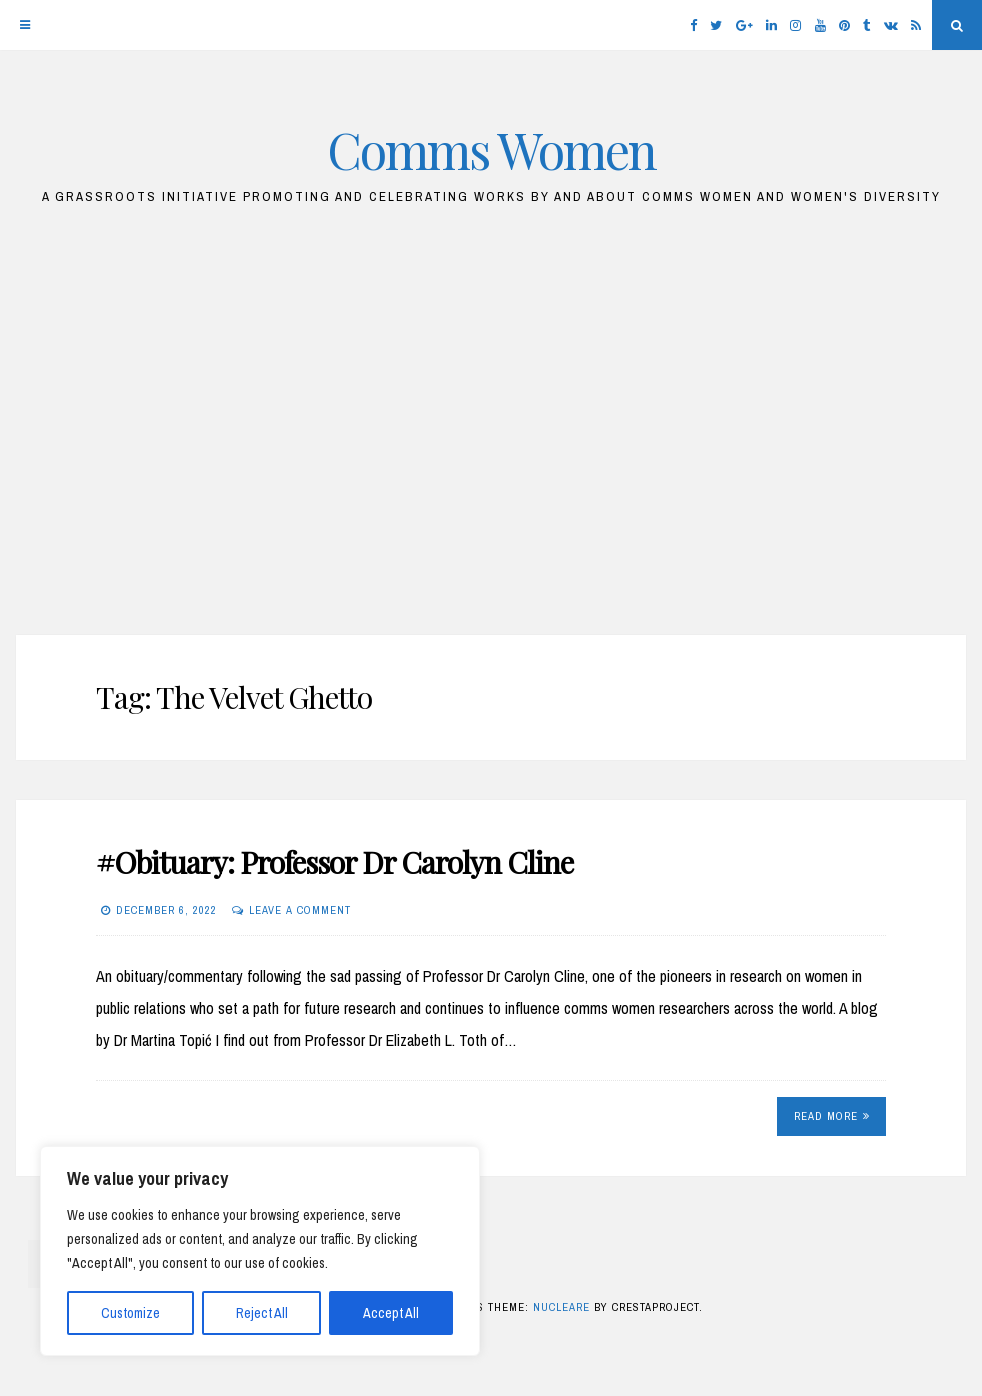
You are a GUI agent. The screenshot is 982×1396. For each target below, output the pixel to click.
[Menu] (25, 25)
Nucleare (561, 1307)
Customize (130, 1313)
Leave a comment (300, 910)
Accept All (391, 1313)
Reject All (262, 1313)
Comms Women (491, 149)
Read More (832, 1116)
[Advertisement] (491, 431)
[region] (260, 1251)
